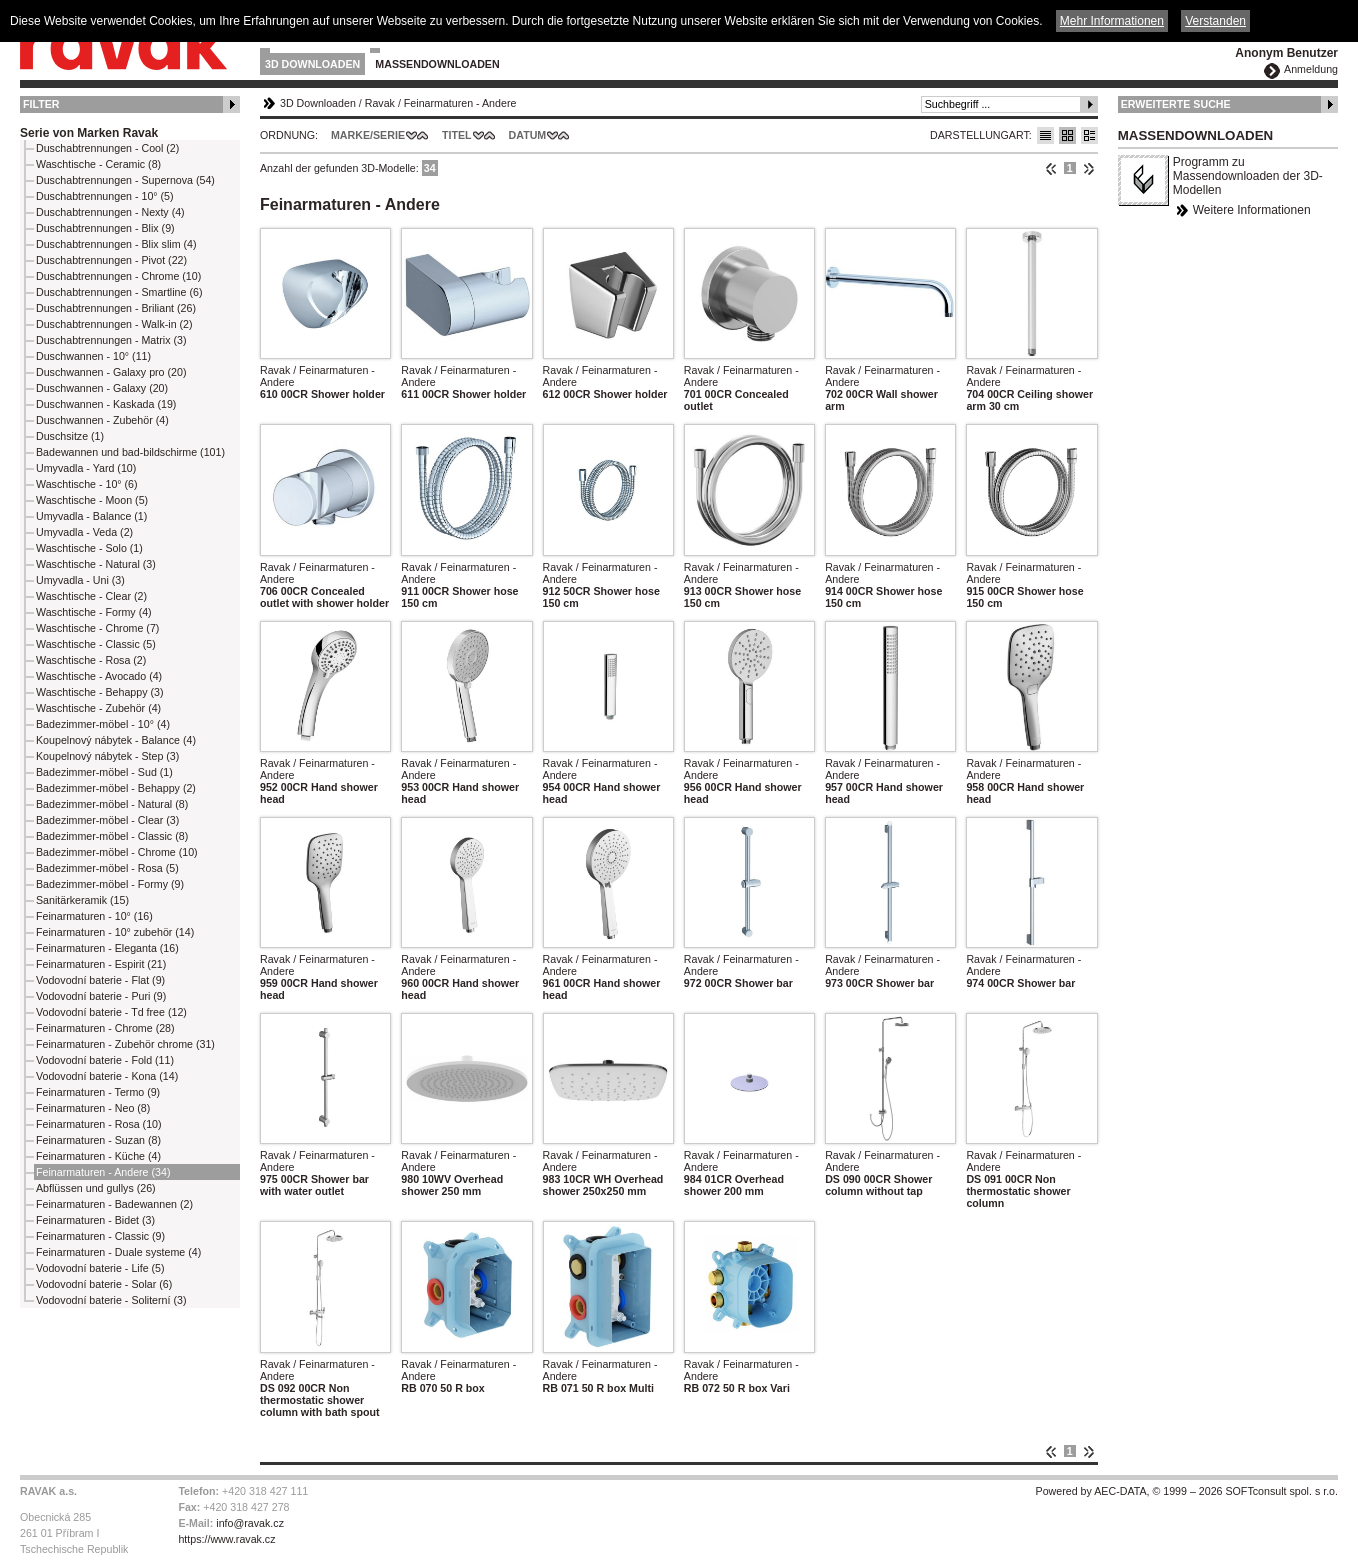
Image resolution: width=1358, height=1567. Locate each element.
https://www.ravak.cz (226, 1539)
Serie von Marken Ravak (89, 133)
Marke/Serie (368, 135)
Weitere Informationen (1252, 210)
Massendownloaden (437, 64)
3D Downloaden (312, 64)
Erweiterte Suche (1176, 104)
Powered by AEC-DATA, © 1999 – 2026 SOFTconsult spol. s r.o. (1187, 1491)
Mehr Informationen (1112, 21)
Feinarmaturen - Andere (460, 103)
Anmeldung (1311, 69)
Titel (457, 135)
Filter (41, 104)
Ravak (380, 103)
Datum (528, 135)
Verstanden (1215, 21)
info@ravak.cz (250, 1523)
